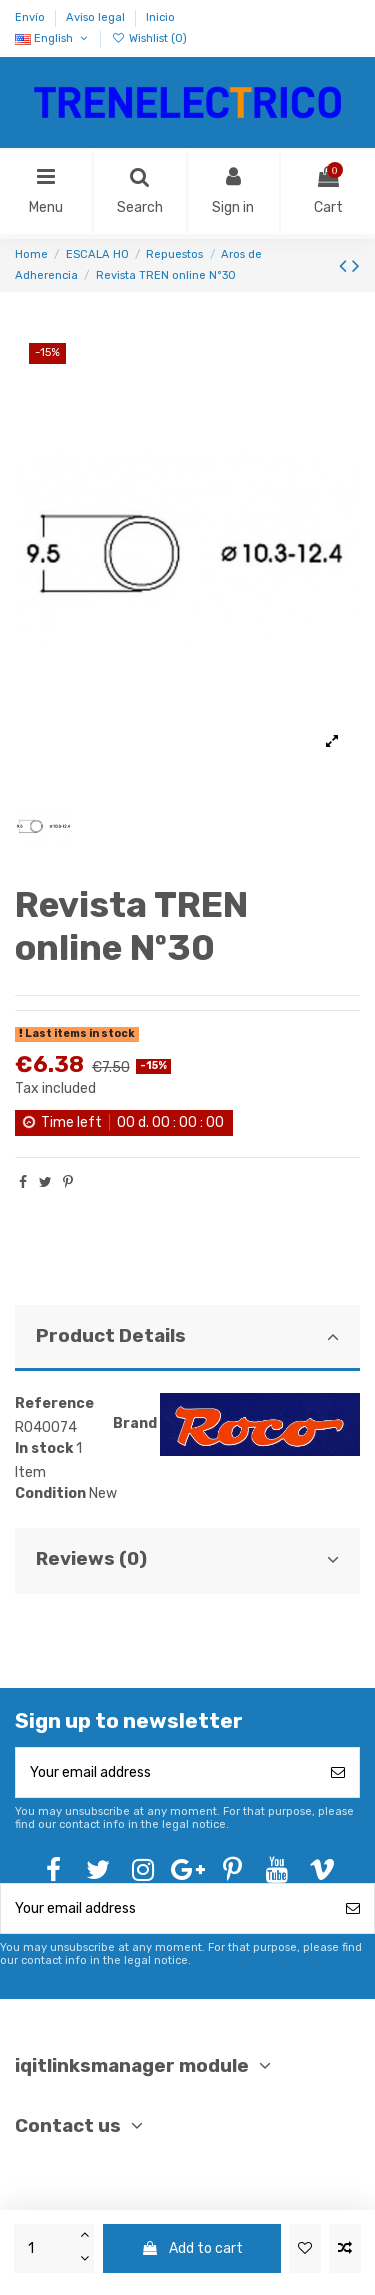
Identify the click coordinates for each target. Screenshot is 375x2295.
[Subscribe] (338, 1772)
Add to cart (192, 2248)
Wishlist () (148, 38)
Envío (31, 17)
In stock (44, 1448)
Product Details (187, 1336)
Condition (50, 1493)
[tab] (187, 1338)
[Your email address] (166, 1772)
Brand (135, 1423)
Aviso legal (97, 17)
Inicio (160, 17)
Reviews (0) (187, 1559)
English (52, 38)
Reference (54, 1403)
